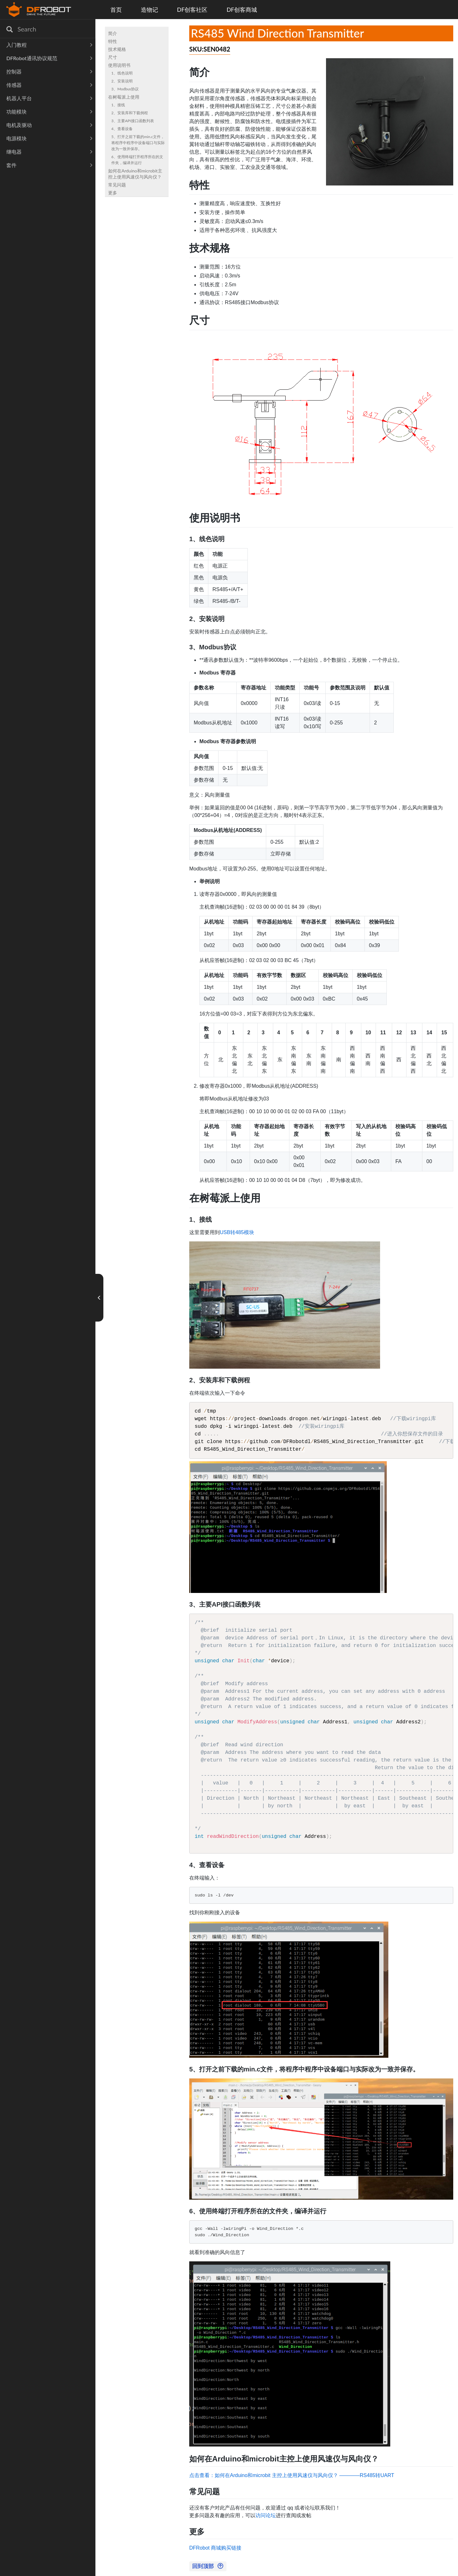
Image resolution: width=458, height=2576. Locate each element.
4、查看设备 (122, 128)
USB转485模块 (237, 1232)
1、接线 (118, 104)
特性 (112, 41)
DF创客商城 (241, 9)
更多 (112, 192)
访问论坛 (265, 2515)
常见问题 (117, 184)
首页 (116, 9)
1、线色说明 (122, 73)
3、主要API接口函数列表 (132, 120)
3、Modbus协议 (125, 89)
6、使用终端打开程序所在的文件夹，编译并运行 (137, 159)
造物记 (149, 9)
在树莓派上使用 (123, 97)
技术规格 (117, 49)
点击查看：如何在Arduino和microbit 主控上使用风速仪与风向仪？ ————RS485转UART (291, 2475)
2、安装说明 (122, 81)
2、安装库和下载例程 (129, 112)
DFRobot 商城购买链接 (215, 2548)
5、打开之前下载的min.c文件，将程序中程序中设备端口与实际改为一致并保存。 (138, 142)
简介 (112, 33)
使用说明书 (119, 65)
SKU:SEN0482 (209, 49)
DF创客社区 (192, 9)
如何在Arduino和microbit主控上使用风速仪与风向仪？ (135, 173)
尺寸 (112, 57)
